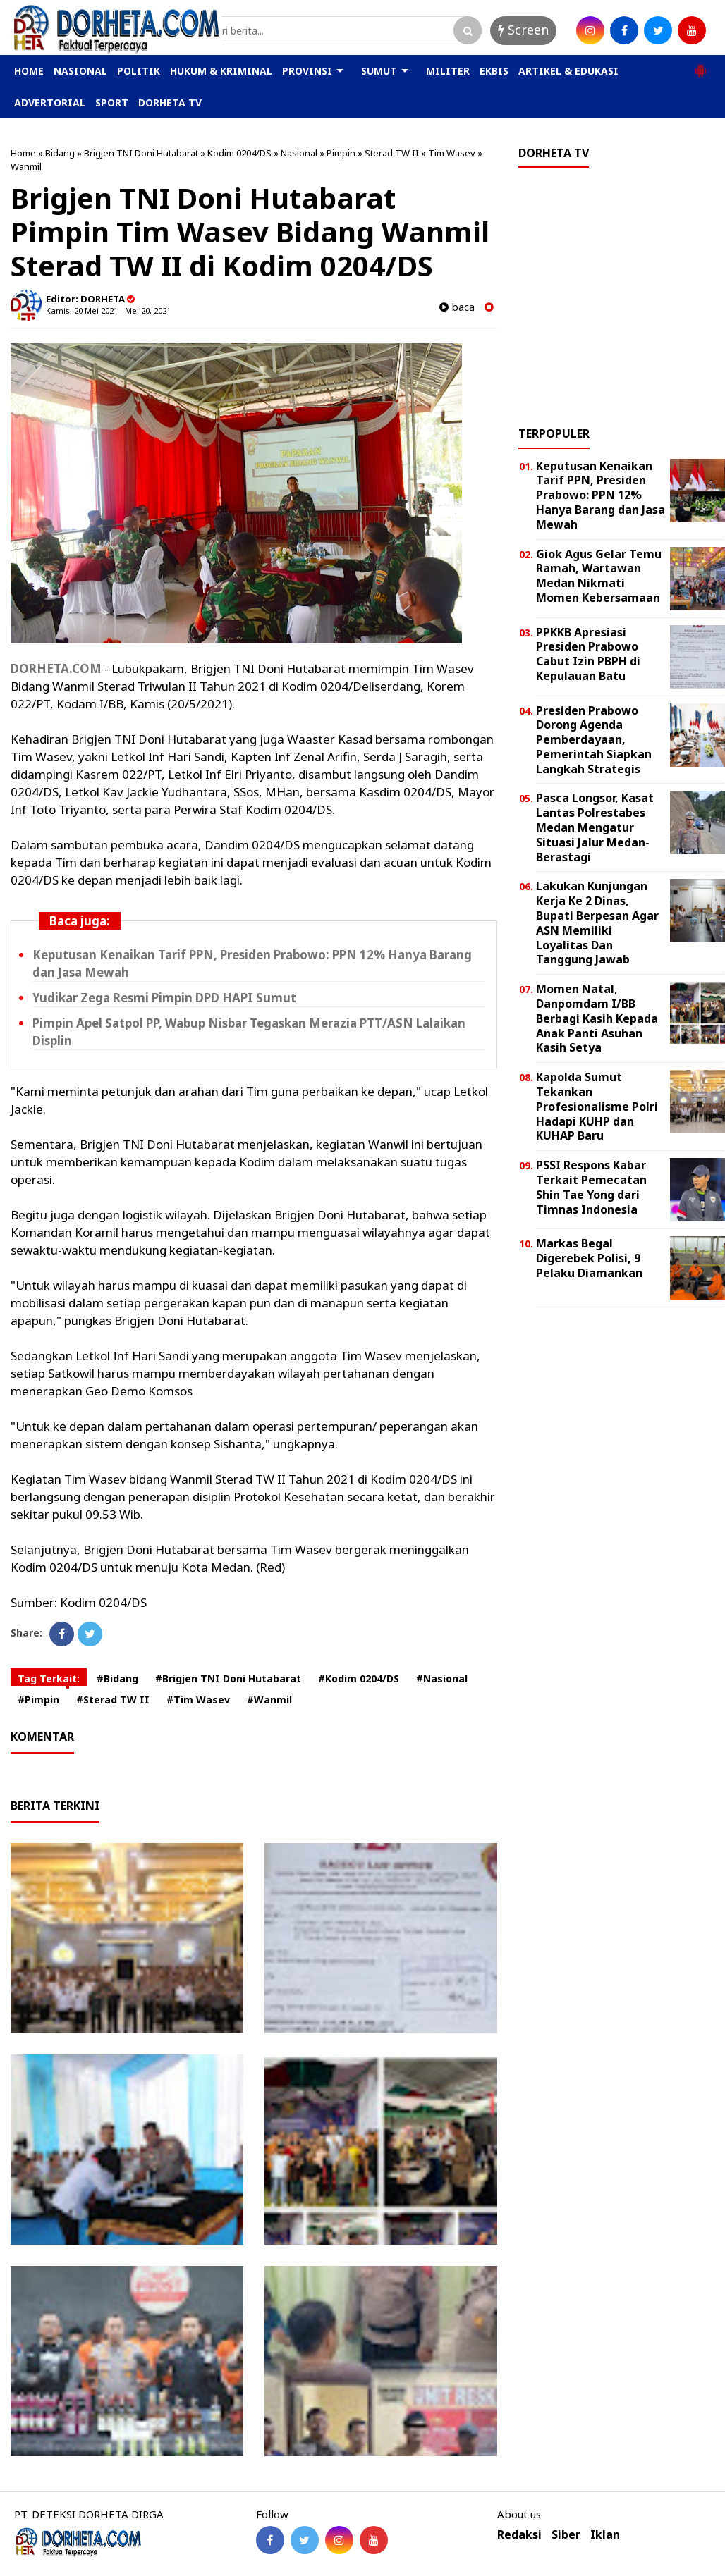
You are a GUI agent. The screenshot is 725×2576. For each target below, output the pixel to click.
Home (23, 153)
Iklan (605, 2534)
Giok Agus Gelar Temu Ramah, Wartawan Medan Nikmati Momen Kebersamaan (599, 575)
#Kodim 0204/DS (358, 1678)
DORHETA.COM (56, 668)
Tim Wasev (451, 153)
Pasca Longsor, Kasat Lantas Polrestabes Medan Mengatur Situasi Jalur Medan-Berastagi (595, 827)
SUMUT (379, 71)
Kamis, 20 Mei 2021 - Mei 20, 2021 (108, 310)
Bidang (60, 153)
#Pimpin (38, 1699)
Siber (566, 2534)
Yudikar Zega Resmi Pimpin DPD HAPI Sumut (164, 998)
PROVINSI (307, 71)
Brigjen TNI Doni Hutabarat (141, 153)
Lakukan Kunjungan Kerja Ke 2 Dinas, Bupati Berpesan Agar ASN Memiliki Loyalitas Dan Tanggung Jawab (597, 922)
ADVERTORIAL (49, 102)
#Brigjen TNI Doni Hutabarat (228, 1678)
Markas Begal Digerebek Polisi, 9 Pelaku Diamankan (589, 1258)
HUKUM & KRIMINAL (221, 71)
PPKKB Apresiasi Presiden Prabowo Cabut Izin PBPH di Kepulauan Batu (588, 654)
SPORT (111, 102)
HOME (29, 71)
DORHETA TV (170, 102)
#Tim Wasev (198, 1699)
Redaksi (519, 2534)
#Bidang (117, 1678)
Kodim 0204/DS (239, 153)
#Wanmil (269, 1699)
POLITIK (138, 71)
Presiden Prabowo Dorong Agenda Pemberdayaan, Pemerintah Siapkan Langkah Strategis (594, 740)
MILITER (448, 71)
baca (457, 307)
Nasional (299, 153)
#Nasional (442, 1678)
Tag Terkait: (49, 1678)
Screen (523, 29)
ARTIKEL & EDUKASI (568, 71)
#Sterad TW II (113, 1699)
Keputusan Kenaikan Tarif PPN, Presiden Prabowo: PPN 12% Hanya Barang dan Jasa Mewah (600, 495)
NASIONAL (80, 71)
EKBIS (494, 71)
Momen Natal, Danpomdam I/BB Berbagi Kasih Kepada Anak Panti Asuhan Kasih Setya (597, 1018)
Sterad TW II (392, 153)
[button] (700, 65)
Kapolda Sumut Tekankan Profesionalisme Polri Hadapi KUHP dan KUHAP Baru (597, 1106)
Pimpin (341, 153)
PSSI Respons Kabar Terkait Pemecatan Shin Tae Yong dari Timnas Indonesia (591, 1186)
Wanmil (26, 166)
